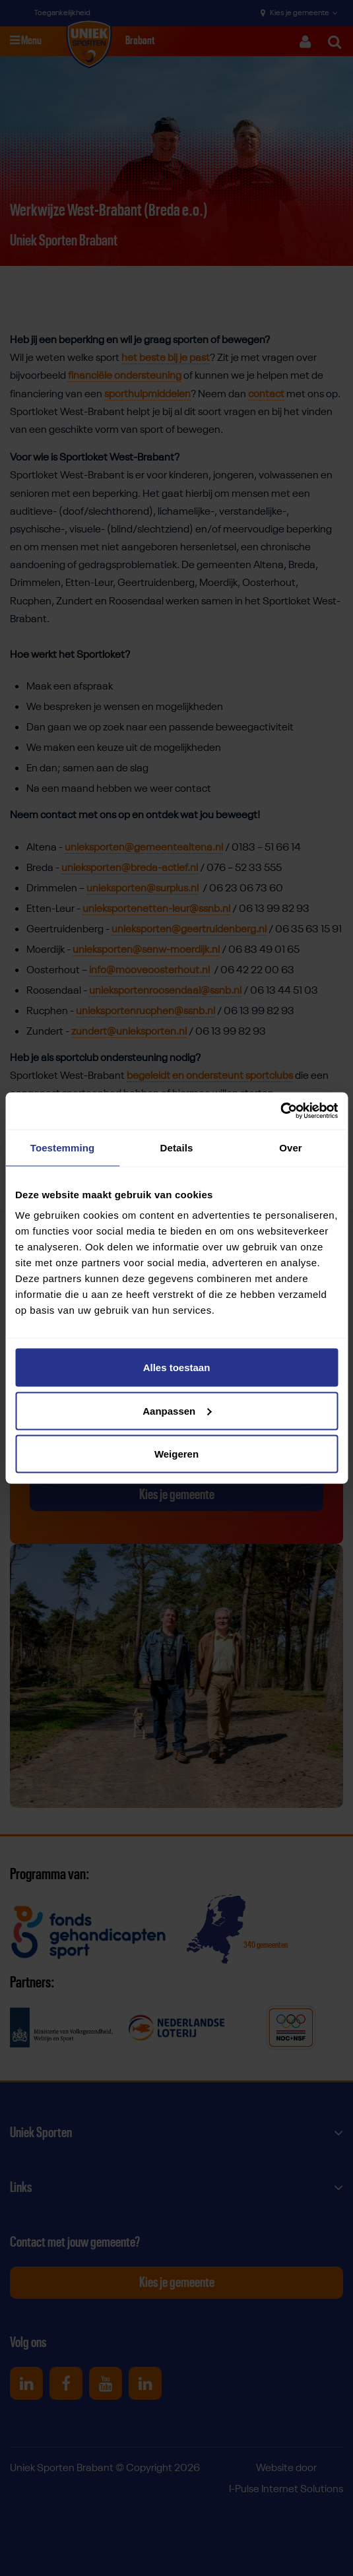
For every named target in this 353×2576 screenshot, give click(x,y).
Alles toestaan (176, 1367)
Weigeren (176, 1454)
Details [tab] (176, 1147)
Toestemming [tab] (62, 1147)
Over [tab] (290, 1147)
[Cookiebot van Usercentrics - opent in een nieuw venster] (280, 1111)
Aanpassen (177, 1410)
